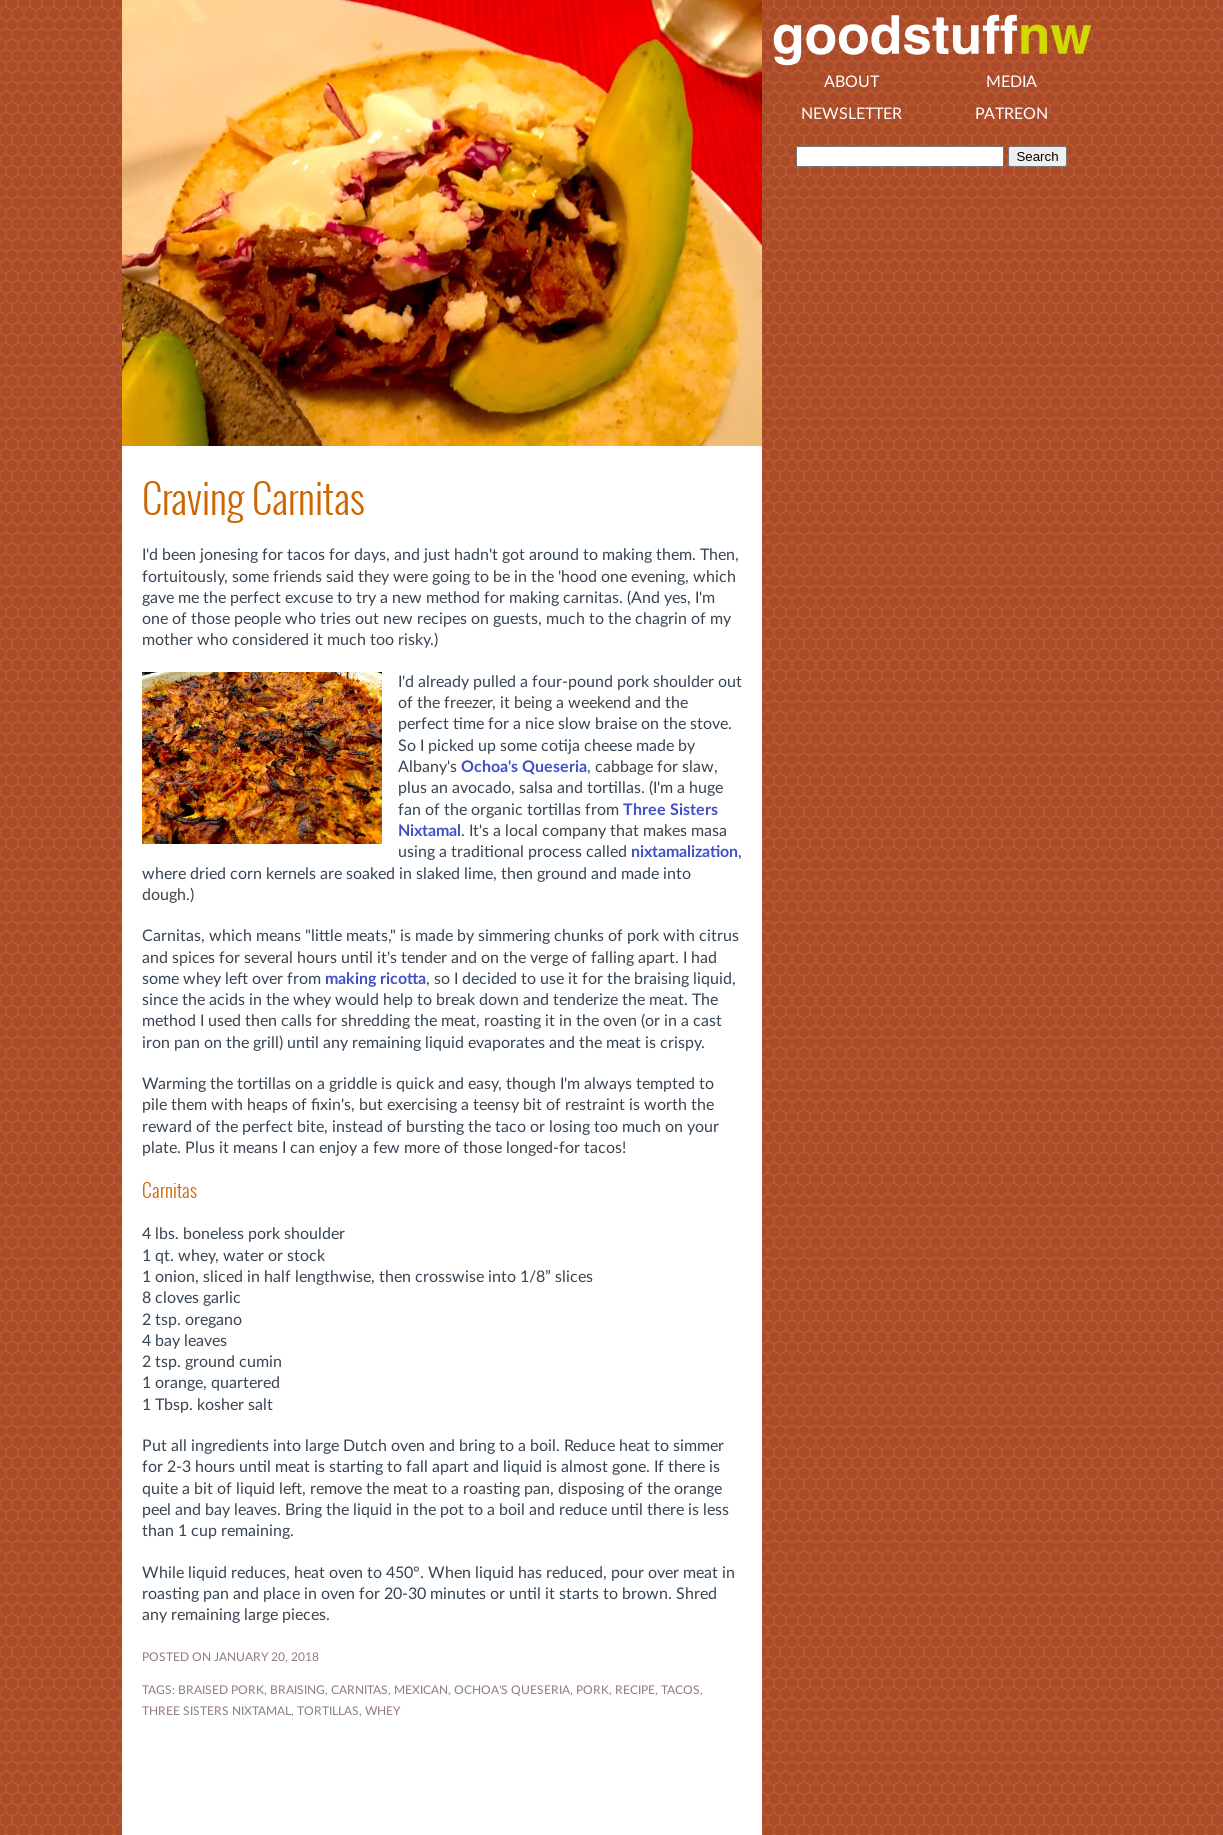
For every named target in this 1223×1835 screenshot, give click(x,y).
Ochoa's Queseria (524, 767)
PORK (592, 1690)
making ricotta (375, 979)
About (851, 82)
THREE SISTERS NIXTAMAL (216, 1711)
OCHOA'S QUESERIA (512, 1690)
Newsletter (851, 114)
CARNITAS (359, 1690)
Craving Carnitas (253, 498)
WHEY (382, 1711)
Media (1011, 82)
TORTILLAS (328, 1711)
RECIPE (635, 1690)
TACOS (680, 1690)
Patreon (1011, 114)
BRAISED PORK (221, 1690)
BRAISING (297, 1690)
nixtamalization (684, 852)
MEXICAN (421, 1690)
